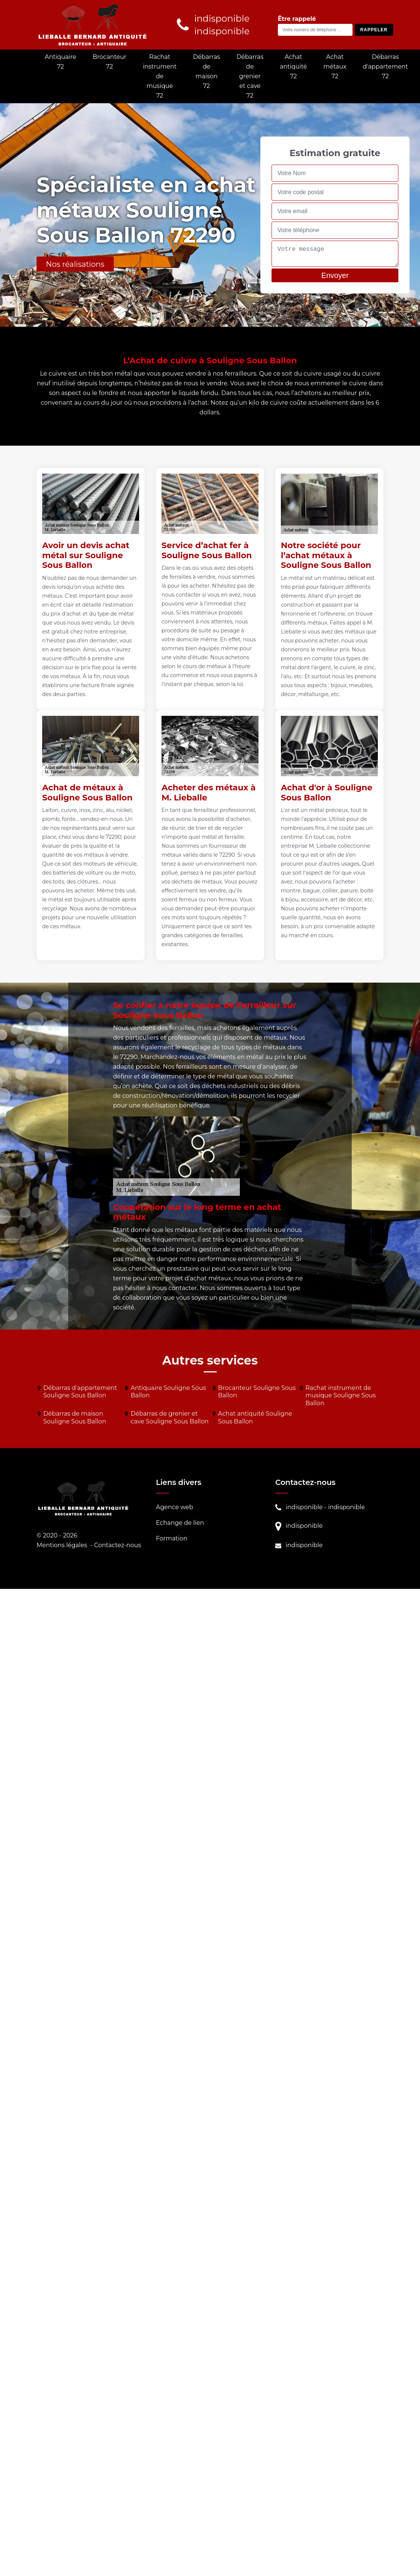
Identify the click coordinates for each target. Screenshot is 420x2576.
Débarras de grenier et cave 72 (249, 76)
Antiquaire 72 (60, 61)
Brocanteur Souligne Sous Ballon (257, 1391)
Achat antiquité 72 (293, 66)
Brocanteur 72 (109, 61)
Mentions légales (62, 1545)
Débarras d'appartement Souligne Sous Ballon (80, 1391)
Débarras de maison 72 (206, 71)
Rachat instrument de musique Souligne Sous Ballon (340, 1395)
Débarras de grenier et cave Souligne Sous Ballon (170, 1417)
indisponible (304, 1507)
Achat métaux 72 (335, 66)
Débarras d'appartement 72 (385, 66)
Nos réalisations (75, 264)
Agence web (174, 1507)
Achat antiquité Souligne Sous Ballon (255, 1417)
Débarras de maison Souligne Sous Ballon (74, 1417)
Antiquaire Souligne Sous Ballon (168, 1391)
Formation (171, 1538)
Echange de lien (180, 1522)
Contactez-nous (117, 1545)
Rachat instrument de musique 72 (160, 76)
